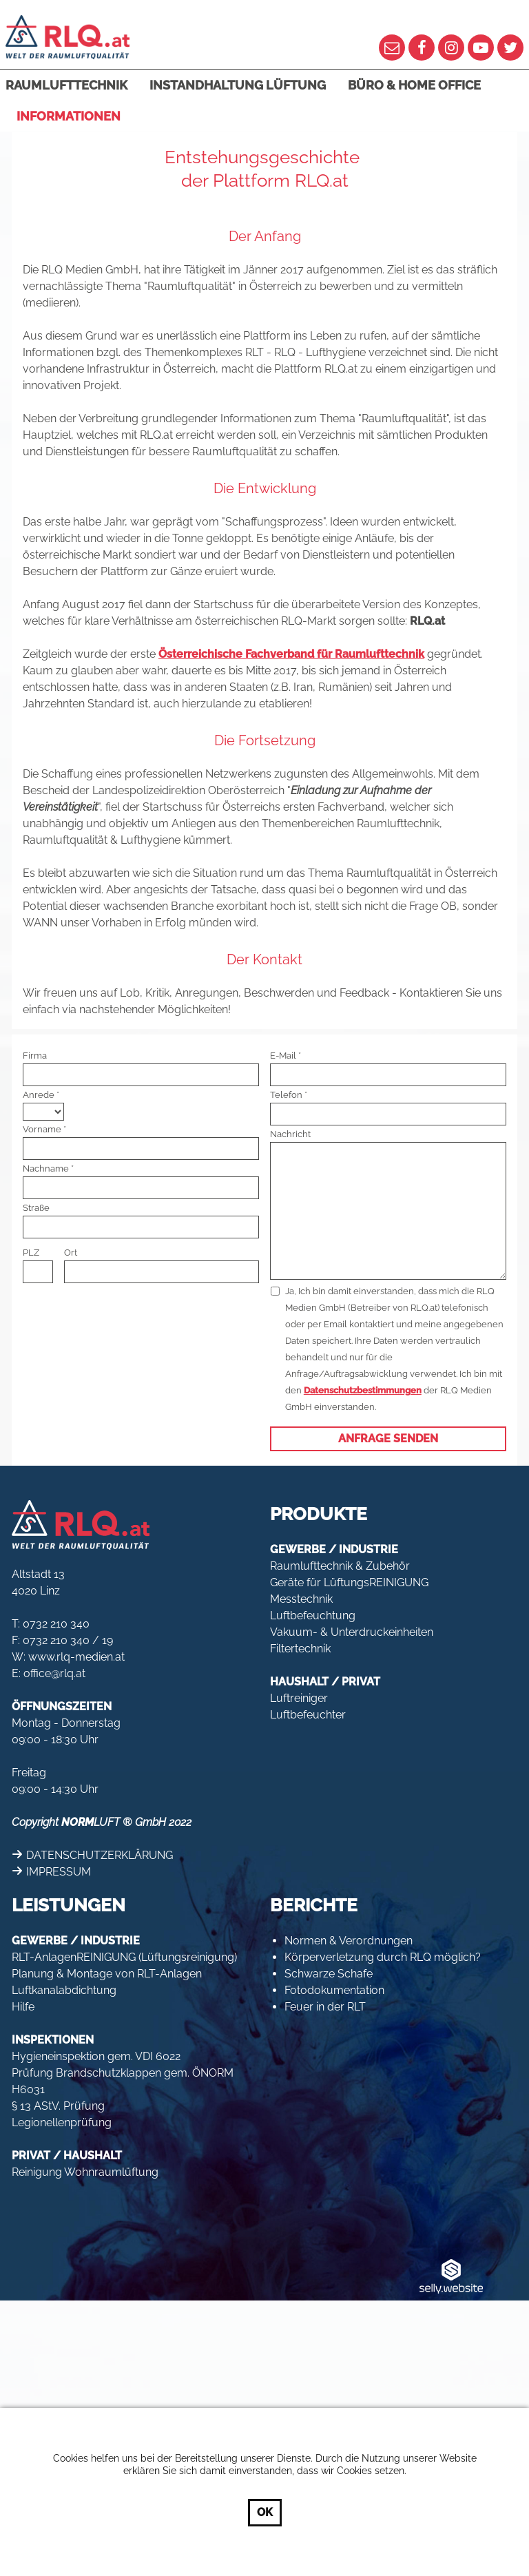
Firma (35, 1055)
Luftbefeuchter (308, 1714)
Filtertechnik (300, 1648)
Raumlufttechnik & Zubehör (340, 1565)
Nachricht (290, 1134)
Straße (36, 1208)
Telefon (286, 1095)
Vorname (42, 1129)
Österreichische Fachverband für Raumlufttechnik (291, 654)
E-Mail (283, 1055)
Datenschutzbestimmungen (363, 1390)
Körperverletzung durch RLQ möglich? (382, 1957)
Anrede (38, 1095)
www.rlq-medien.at (76, 1656)
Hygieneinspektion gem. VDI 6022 (96, 2056)
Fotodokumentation (334, 1990)
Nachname (46, 1168)
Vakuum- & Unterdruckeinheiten (351, 1632)
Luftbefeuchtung (312, 1615)
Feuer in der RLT (325, 2006)
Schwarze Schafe (328, 1973)
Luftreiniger (299, 1698)
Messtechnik (301, 1599)
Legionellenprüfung (62, 2122)
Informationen (69, 116)
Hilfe (23, 2006)
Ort (70, 1252)
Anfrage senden (388, 1438)
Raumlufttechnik (66, 85)
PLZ (31, 1252)
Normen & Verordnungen (348, 1940)
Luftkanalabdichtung (64, 1990)
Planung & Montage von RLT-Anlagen (107, 1973)
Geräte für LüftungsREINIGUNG (349, 1582)
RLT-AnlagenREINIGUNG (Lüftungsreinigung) (124, 1957)
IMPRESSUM (58, 1871)
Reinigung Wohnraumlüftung (85, 2172)
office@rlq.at (54, 1673)
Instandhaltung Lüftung (237, 85)
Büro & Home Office (414, 85)
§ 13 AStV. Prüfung (58, 2105)
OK (265, 2512)
